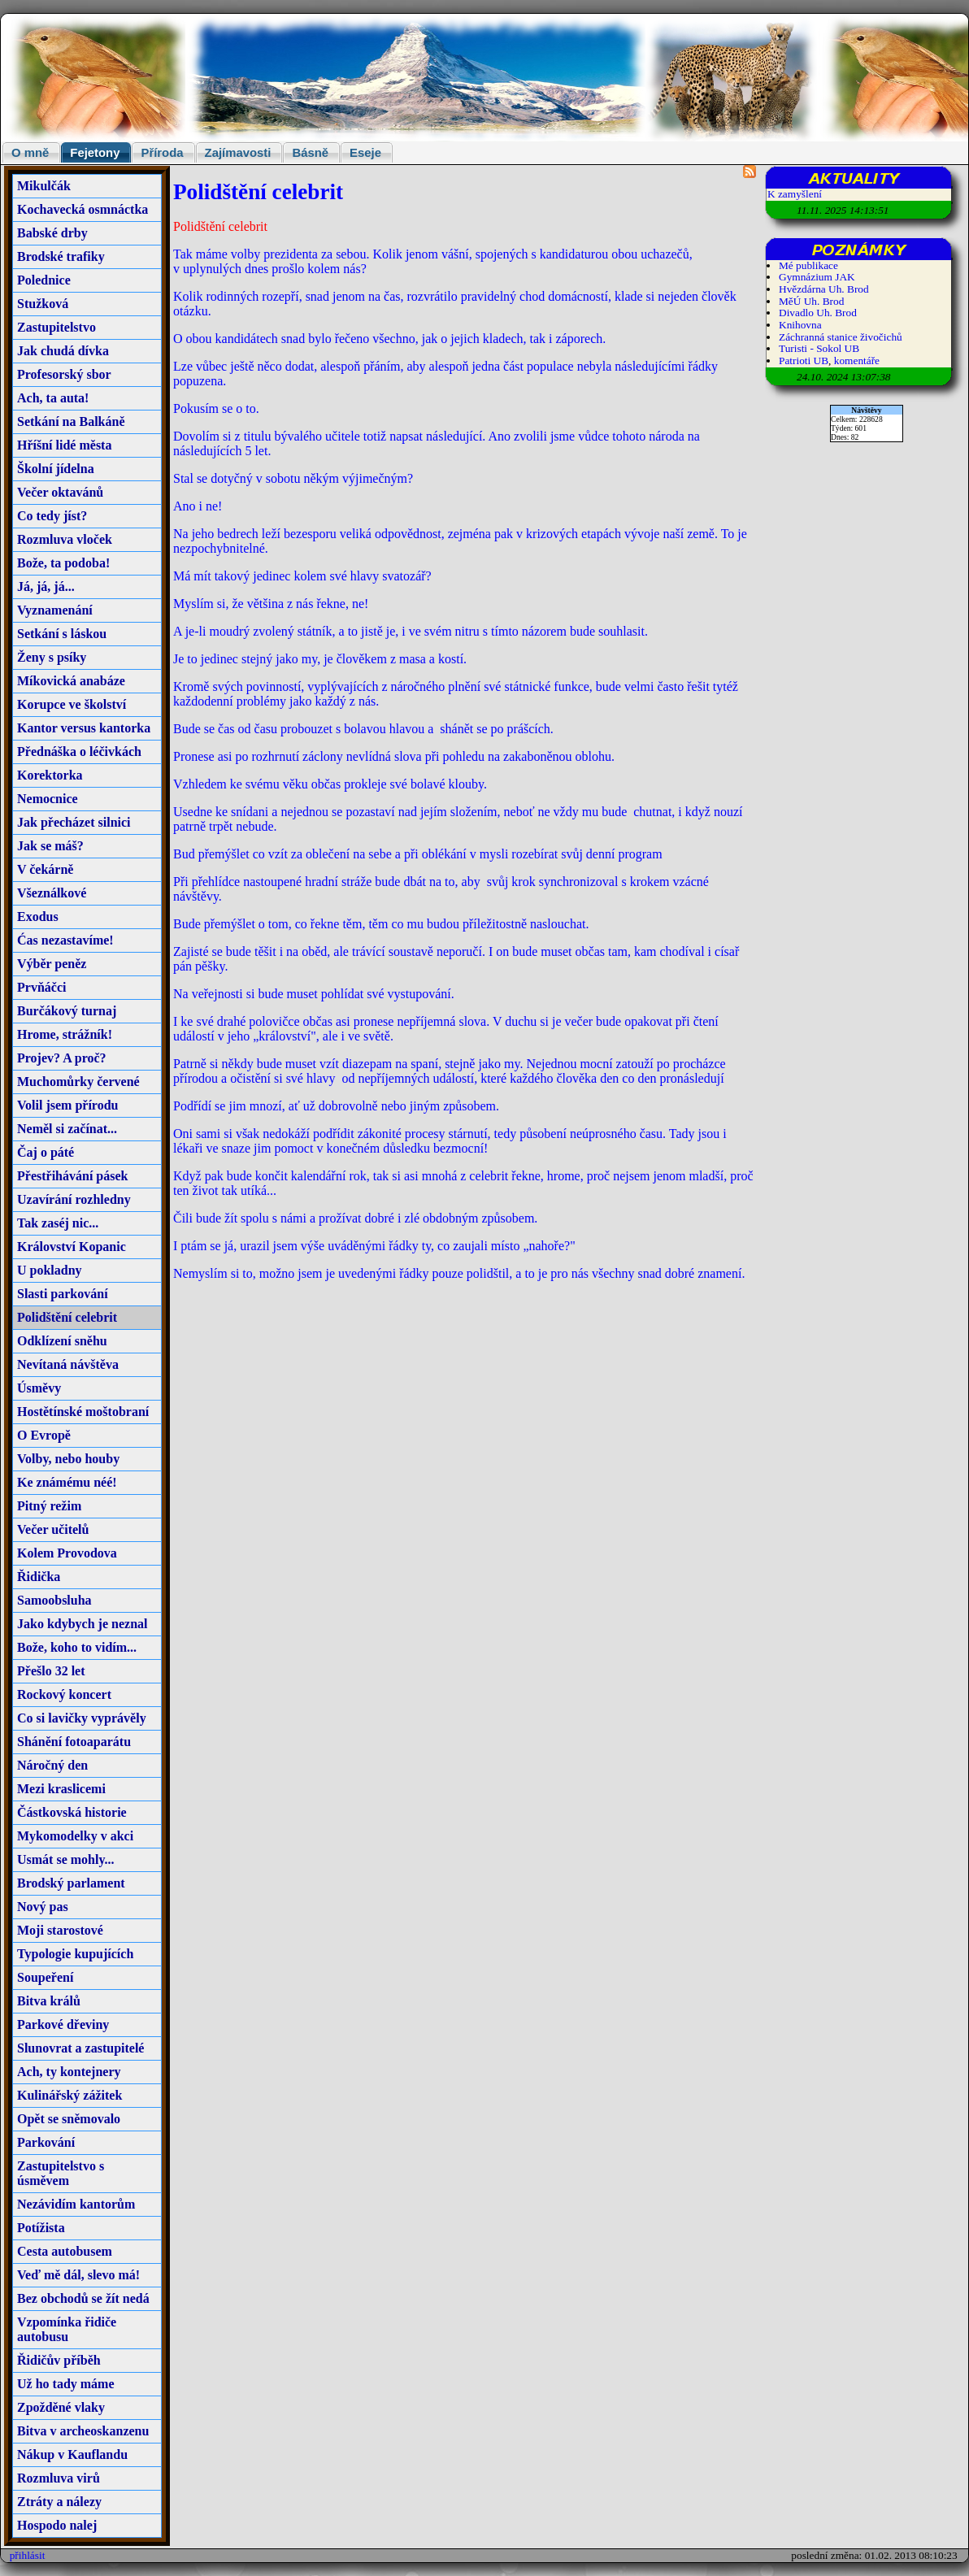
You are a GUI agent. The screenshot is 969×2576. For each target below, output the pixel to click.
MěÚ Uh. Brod (811, 301)
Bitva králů (48, 2001)
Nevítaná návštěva (68, 1364)
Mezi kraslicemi (61, 1789)
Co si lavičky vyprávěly (81, 1718)
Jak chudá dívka (63, 351)
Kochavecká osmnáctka (82, 209)
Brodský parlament (71, 1883)
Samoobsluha (54, 1600)
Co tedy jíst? (52, 516)
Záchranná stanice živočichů (840, 337)
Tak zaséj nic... (57, 1223)
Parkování (46, 2142)
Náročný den (52, 1765)
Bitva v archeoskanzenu (83, 2431)
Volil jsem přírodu (67, 1105)
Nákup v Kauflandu (72, 2454)
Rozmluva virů (58, 2478)
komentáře (857, 360)
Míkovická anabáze (71, 681)
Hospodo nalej (57, 2525)
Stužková (42, 304)
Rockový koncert (64, 1694)
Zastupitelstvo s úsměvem (60, 2173)
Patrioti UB (803, 360)
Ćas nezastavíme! (65, 940)
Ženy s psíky (51, 657)
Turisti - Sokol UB (819, 348)
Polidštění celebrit (67, 1317)
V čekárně (45, 869)
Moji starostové (60, 1930)
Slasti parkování (62, 1294)
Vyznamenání (55, 610)
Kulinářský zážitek (69, 2095)
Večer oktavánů (60, 492)
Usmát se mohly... (66, 1859)
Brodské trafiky (61, 256)
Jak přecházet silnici (74, 822)
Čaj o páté (45, 1152)
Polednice (44, 280)
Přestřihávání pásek (72, 1176)
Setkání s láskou (61, 634)
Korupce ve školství (71, 704)
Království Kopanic (71, 1246)
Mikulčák (44, 186)
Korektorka (50, 775)
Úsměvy (39, 1388)
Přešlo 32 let (51, 1671)
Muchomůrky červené (78, 1081)
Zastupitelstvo (56, 327)
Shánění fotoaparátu (74, 1741)
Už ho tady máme (66, 2384)
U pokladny (49, 1270)
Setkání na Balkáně (70, 421)
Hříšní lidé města (64, 445)
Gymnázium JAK (817, 277)
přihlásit (28, 2555)
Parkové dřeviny (63, 2024)
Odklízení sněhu (62, 1341)
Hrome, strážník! (64, 1034)
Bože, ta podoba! (63, 563)
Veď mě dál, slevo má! (78, 2275)
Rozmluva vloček (64, 539)
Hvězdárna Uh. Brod (824, 289)
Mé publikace (808, 265)
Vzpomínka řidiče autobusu (66, 2329)
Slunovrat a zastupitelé (80, 2048)
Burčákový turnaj (66, 1011)
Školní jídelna (55, 469)
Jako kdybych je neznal (82, 1624)
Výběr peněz (51, 964)
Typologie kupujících (75, 1954)
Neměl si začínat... (67, 1129)
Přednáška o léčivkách (79, 751)
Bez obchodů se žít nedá (83, 2298)
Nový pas (42, 1907)
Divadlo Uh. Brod (818, 312)
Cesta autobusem (64, 2251)
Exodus (38, 916)
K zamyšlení (794, 194)
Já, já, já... (46, 586)
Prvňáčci (41, 987)
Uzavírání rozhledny (74, 1199)
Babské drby (52, 233)
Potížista (41, 2228)
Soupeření (45, 1977)
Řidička (38, 1576)
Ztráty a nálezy (59, 2502)
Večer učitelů (53, 1529)
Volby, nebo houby (68, 1459)
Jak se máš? (50, 846)
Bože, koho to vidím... (77, 1647)
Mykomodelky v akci (75, 1836)
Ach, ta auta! (53, 398)
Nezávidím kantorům (76, 2204)
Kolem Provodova (67, 1553)
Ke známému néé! (67, 1482)
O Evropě (44, 1435)
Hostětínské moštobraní (83, 1411)
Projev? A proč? (61, 1058)
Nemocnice (47, 799)
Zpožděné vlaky (61, 2407)
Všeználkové (51, 893)
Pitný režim (49, 1506)
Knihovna (800, 325)
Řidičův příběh (59, 2360)
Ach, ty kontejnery (69, 2072)
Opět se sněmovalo (68, 2119)
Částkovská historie (72, 1812)
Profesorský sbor (64, 374)
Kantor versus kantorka (83, 728)
